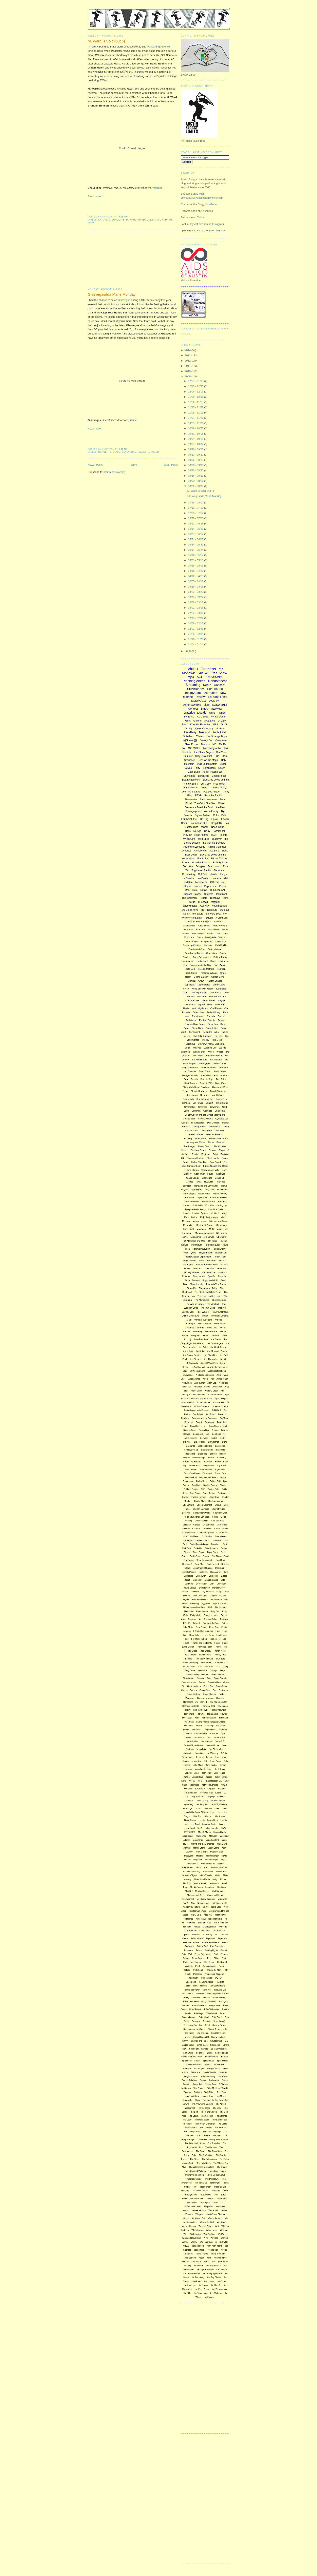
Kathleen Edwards (210, 1785)
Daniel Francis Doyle (199, 1544)
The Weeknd (212, 1304)
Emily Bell (214, 1611)
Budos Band (201, 1481)
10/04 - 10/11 (196, 438)
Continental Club (196, 949)
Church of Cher (220, 1513)
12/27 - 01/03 (196, 381)
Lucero (222, 1824)
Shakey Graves (219, 2025)
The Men (217, 2135)
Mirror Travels (206, 1875)
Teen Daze (221, 2092)
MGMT (204, 827)
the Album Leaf (201, 1339)
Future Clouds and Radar (215, 1166)
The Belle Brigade (202, 1036)
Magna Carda (219, 1832)
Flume (225, 1158)
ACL (200, 677)
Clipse (215, 1517)
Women (224, 2238)
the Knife (200, 1351)
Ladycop (211, 1796)
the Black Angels (203, 752)
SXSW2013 (199, 700)
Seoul (207, 2025)
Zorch (206, 2262)
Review (200, 696)
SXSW (203, 673)
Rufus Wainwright (211, 2009)
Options (186, 1935)
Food (186, 1639)
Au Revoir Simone (220, 1406)
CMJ (203, 1489)
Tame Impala (196, 1284)
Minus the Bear (192, 1000)
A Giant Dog (221, 918)
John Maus (198, 1765)
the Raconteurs (209, 909)
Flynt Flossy (222, 1635)
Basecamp (209, 1422)
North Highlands (200, 1008)
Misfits (217, 1875)
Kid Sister (188, 1789)
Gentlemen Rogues (203, 1174)
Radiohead (191, 1020)
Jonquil (188, 1773)
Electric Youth (221, 1607)
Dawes (206, 1556)
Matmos (200, 1856)
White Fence (199, 1052)
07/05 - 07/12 (196, 513)
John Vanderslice (218, 1197)
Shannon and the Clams (194, 2029)
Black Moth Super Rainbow (196, 1087)
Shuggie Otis (216, 2041)
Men (223, 1860)
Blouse (211, 1458)
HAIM (199, 1181)
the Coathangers (215, 1343)
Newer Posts (95, 464)
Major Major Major (209, 1217)
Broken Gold (191, 1477)
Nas (193, 1903)
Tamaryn (187, 2092)
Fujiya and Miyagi (190, 1662)
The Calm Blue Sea (205, 803)
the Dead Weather (191, 2273)
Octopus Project (211, 791)
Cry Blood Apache (206, 1533)
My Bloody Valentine (206, 1899)
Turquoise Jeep (197, 2198)
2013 (188, 355)
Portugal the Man (213, 1970)
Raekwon (220, 1982)
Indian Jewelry (220, 1193)
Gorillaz (191, 981)
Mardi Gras (198, 1840)
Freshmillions (205, 1655)
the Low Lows (190, 2285)
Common (196, 1111)
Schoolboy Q (219, 2021)
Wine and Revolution (191, 2238)
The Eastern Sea (219, 2120)
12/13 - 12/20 (196, 386)
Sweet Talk (197, 2084)
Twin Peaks (221, 2198)
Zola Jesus (196, 2262)
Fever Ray (214, 1627)
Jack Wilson (198, 1737)
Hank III (203, 1702)
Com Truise (222, 1525)
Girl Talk (202, 874)
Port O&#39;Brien (201, 1249)
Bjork (224, 1442)
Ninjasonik (195, 1237)
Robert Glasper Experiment (197, 1256)
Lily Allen (208, 1808)
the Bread (216, 1339)
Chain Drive (214, 1497)
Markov (205, 744)
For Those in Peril (199, 1639)
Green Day (208, 1686)
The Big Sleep (204, 2108)
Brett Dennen (191, 1469)
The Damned (221, 2116)
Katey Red (194, 1785)
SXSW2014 (219, 704)
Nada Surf (220, 1004)
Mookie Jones (196, 1887)
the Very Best (213, 913)
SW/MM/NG (211, 2013)
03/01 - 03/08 (196, 607)
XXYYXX (204, 905)
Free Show (218, 673)
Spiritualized (222, 2061)
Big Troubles (199, 1442)
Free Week (219, 783)
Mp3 (191, 677)
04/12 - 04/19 (196, 576)
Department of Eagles (202, 1568)
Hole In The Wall (200, 1710)
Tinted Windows (211, 2179)
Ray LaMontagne (217, 1986)
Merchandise (192, 1864)
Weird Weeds (204, 1323)
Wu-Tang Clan (206, 2242)
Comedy (186, 1528)
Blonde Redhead (199, 1091)
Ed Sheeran (216, 1599)
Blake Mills (220, 1450)
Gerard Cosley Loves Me (197, 1674)
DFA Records (197, 1122)
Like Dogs (187, 1808)
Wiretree (214, 2238)
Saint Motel (204, 2017)
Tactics (224, 1032)
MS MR (191, 996)
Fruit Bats (220, 1659)
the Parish (210, 692)
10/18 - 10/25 (196, 428)
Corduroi (196, 1528)
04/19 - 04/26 (196, 570)
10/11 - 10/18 (196, 433)
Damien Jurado (202, 1540)
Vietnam (189, 2214)
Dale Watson (221, 1536)
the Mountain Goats (217, 1351)
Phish (216, 1958)
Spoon (221, 768)
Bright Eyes (220, 1469)
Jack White (188, 1197)
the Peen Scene (202, 2289)
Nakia (186, 1008)
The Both (194, 2112)
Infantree (223, 1730)
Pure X (222, 886)
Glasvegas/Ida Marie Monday (112, 294)
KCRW (192, 1781)
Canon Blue (221, 1099)
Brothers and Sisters (208, 1477)
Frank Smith (191, 973)
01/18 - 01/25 (196, 639)
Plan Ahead (209, 1962)
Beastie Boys (206, 1079)
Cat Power (198, 1103)
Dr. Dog (204, 819)
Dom (212, 1584)
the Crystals (221, 2269)
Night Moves (220, 1915)
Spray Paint (218, 2064)
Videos (218, 1320)
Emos (204, 708)
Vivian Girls (189, 839)
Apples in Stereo (214, 1394)
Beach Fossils (191, 1079)
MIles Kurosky (211, 1828)
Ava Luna (214, 850)
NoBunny (191, 1923)
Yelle (224, 1335)
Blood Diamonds (218, 1091)
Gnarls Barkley (201, 977)
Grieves (193, 1690)
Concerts (118, 220)
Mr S (211, 1229)
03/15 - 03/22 (196, 597)
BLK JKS (200, 929)
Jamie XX (219, 1741)
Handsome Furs (190, 1702)
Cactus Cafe (213, 1489)
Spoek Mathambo (194, 2064)
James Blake (219, 1737)
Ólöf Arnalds (192, 1363)
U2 (222, 2203)
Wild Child (203, 839)
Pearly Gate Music (202, 1954)
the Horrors (209, 2281)
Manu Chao (201, 1836)
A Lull (219, 1375)
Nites (188, 831)
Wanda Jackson (215, 2218)
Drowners (194, 1592)
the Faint (203, 1347)
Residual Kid (187, 1994)
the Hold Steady (218, 1347)
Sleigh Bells (209, 768)
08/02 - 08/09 (196, 486)
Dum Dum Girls (200, 1596)
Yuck (209, 2258)
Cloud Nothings (201, 1521)
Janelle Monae (212, 1745)
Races (221, 1016)
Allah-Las (211, 1383)
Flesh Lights (213, 1158)
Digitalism (203, 1572)
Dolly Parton (201, 1584)
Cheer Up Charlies (192, 945)
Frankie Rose (221, 1647)
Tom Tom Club (200, 2183)
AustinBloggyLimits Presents (196, 1410)
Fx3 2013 (209, 1667)
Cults (216, 815)
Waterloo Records (195, 712)
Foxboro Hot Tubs (218, 1639)
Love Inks (216, 878)
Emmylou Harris (211, 1615)
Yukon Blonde (220, 2258)
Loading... (186, 333)
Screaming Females (193, 2025)
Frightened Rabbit (201, 870)
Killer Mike (200, 1789)
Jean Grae (200, 1753)
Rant (195, 1986)
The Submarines (209, 2159)
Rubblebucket (217, 890)
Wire (206, 2238)
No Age (197, 831)
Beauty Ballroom (191, 779)
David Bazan (199, 1552)
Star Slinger (198, 2069)
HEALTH (208, 1181)
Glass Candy (192, 1178)
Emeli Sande (202, 1611)
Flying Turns (208, 1635)
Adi (212, 1379)
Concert (219, 685)
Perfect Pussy (214, 1012)
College (196, 1525)
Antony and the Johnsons (193, 1394)
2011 (188, 365)
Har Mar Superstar (218, 1702)
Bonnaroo (208, 1462)
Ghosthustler (188, 1678)
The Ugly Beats (203, 2163)
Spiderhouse (208, 2061)
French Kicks (220, 1651)
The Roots (200, 2151)
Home (133, 464)
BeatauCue (198, 1434)
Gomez (202, 1682)
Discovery (187, 1138)
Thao (197, 2100)
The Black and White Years (207, 1292)
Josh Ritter (206, 1773)
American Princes (202, 1387)
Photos (187, 886)
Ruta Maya (198, 2013)
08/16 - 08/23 (196, 475)
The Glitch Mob (190, 2128)
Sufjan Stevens (192, 1280)
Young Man (213, 2250)
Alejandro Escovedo (194, 846)
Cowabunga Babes (194, 953)
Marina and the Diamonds (202, 1844)
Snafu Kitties (212, 1028)
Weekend (221, 2222)
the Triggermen (200, 2293)
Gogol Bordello (220, 1678)
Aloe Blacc (223, 1383)
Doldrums (189, 1584)
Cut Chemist (222, 1533)
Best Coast (191, 854)
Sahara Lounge (189, 2017)
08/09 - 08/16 (196, 480)
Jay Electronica (216, 1749)
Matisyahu (188, 1856)
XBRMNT (223, 2242)
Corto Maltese (214, 949)
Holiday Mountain (218, 1710)
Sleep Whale (198, 1276)
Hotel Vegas (189, 1193)
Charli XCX (220, 941)
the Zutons (208, 2297)
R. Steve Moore (206, 1982)
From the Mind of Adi (204, 1659)
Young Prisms (201, 2254)
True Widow (205, 2195)
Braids (210, 933)
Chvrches (214, 1107)
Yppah (201, 2258)
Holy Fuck (210, 1189)
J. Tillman (214, 1733)
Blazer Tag (202, 1454)
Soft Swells (188, 2053)
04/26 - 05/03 (196, 565)
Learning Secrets (191, 791)
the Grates (197, 2281)
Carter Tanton (209, 1493)
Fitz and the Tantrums (203, 1631)
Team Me (191, 1288)
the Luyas (203, 2285)
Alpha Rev (186, 1387)
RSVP (198, 795)
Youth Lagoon (189, 2258)
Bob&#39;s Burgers (192, 1462)
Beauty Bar (206, 740)
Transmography (212, 748)
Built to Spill (215, 1481)
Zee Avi (185, 2262)
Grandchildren (214, 1682)
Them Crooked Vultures (195, 2171)
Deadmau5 (187, 1564)
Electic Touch (204, 1146)
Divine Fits (213, 1576)
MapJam (213, 1836)
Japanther (202, 1197)
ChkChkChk (222, 1103)
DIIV (185, 1536)
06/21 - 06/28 (196, 523)
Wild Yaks (222, 2234)
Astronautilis (218, 1402)
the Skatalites (210, 1355)
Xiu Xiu (186, 2246)
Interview (216, 708)
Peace (199, 1950)
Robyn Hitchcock (209, 2001)
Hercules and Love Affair (206, 1186)
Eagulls (186, 1599)
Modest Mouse (200, 1883)
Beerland (204, 732)
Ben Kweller (198, 933)
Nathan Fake (203, 1903)
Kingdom (222, 1789)
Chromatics (189, 1107)
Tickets (203, 898)
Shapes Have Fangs (195, 1024)
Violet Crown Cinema (215, 2214)
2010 (188, 371)
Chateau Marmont (216, 1501)
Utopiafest (208, 2206)
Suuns (203, 2080)
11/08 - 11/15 (196, 412)
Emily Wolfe (195, 1615)
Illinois (186, 1730)
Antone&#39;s (192, 704)
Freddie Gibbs (191, 1651)
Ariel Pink (223, 1067)
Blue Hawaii (192, 1095)
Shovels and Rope (199, 2041)
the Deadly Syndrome (212, 2273)
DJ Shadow (207, 1536)
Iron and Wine (200, 1733)
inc (185, 1339)
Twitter (201, 217)
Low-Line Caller (209, 1824)
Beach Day (204, 1430)
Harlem (222, 712)
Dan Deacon (213, 1122)
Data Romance (211, 1548)
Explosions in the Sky (200, 965)
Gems (222, 1670)
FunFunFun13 (221, 1662)
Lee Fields (202, 878)
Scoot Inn (197, 1268)
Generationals (190, 787)
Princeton (197, 1974)
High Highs (196, 1189)
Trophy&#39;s (191, 2195)
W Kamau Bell (198, 2218)
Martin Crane (213, 1848)
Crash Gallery (188, 1533)
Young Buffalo (219, 905)
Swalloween (213, 2080)
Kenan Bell (221, 988)
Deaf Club (199, 1564)
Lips (212, 1812)
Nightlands (188, 1919)
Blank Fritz (190, 1454)
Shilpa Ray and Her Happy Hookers (209, 2037)
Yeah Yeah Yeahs (214, 2246)
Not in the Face (221, 1923)
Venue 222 (213, 2210)
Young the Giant (218, 2254)
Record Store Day (192, 1990)
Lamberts (189, 1801)
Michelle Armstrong (191, 1871)
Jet (205, 1761)
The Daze (187, 2120)
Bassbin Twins (189, 1430)
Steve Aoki (195, 2072)
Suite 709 (222, 2076)
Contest (193, 708)
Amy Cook (217, 1387)
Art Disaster (190, 1071)
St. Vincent (194, 1032)
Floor (218, 1631)
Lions (224, 1808)
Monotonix (190, 1004)
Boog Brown (208, 1465)
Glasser (200, 1678)
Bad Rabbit (198, 1414)
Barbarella (203, 775)
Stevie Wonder (209, 2072)
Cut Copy (206, 783)
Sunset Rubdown (189, 2080)
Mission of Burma (204, 1225)
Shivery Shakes (191, 1272)
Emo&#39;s (214, 677)
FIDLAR (186, 1623)
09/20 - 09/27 (196, 449)
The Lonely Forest (192, 2132)
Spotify (211, 1276)
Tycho (215, 2203)
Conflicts (207, 1111)
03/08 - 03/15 (196, 602)
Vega (187, 1047)
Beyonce (204, 1438)
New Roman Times (197, 1911)
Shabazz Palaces (192, 894)
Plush (197, 1966)
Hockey (187, 1710)
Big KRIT (187, 1442)
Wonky (185, 2242)
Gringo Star (205, 1690)
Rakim (187, 1986)
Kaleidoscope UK (214, 1781)
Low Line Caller (216, 1209)
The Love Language (212, 2132)
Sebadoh (221, 1268)
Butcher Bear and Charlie (214, 1485)
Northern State (204, 1923)
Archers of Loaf (203, 1402)
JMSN (188, 1737)
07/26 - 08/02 (196, 502)
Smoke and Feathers (198, 2049)
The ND (205, 1040)
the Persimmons (219, 2289)
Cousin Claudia (221, 1528)
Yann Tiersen (198, 2246)
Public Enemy (219, 1249)
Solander (200, 2053)
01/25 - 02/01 (196, 633)
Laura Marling (202, 1801)
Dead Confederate (205, 1560)
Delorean (188, 866)
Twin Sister (192, 2203)
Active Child (219, 921)
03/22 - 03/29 (196, 591)
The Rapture (211, 2147)
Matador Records (217, 996)
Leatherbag (188, 1804)
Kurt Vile (209, 1205)
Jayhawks (188, 1753)
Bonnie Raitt (194, 1465)
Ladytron (221, 1796)
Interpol (188, 1733)
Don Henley (204, 1588)
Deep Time (206, 1130)
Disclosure (188, 1576)
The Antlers (221, 2104)
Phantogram (198, 1016)
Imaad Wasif (204, 1193)
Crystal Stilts (189, 1118)
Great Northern (194, 1686)
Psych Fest (210, 886)
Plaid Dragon (195, 1962)
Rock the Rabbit (213, 795)
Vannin (186, 2210)
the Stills (187, 2293)
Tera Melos (221, 2096)
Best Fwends (190, 1083)
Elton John (188, 1611)
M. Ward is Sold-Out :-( (106, 41)
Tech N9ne (209, 2092)
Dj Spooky (197, 1580)
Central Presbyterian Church (211, 937)
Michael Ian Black (218, 1221)
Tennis (223, 834)
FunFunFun (215, 689)
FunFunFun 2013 (199, 823)
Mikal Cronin (221, 1871)
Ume (212, 712)
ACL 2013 (202, 716)
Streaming (193, 685)
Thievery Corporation (194, 2175)
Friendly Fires (220, 1655)
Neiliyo (206, 1907)
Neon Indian (217, 827)
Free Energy (205, 1651)
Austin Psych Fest (212, 771)
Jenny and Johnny (204, 1757)
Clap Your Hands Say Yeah (197, 1517)
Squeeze (187, 2069)
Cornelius (207, 1528)
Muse (219, 1229)
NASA (185, 1903)
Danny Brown (199, 1126)
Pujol (185, 1252)
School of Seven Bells (207, 1264)
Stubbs (220, 728)
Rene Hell (207, 1990)
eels (214, 2262)
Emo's (98, 333)
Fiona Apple (219, 965)
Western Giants (205, 2226)
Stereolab (222, 1276)
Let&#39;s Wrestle (219, 1804)
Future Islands (191, 1170)
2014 (188, 350)
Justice (209, 1777)
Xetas (205, 1335)
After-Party (190, 732)
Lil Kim (198, 1808)
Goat (209, 1678)
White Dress (211, 2230)
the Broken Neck (213, 2266)
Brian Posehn (206, 1469)
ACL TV (214, 700)
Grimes (189, 1181)
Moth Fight (188, 1229)
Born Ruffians (217, 1095)
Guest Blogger (209, 1694)
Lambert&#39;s (219, 787)
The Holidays (220, 2128)
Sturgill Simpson (190, 2076)
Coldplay (187, 1525)
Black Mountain (205, 1446)
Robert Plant (220, 1256)
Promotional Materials (214, 1974)
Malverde (201, 996)
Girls (188, 720)
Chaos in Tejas (191, 941)
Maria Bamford (212, 1840)
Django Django (211, 1580)
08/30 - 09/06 (196, 465)
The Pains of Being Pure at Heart (213, 2139)
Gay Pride (202, 1670)
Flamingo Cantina (195, 1158)
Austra (223, 1075)
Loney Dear (212, 1820)
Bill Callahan (213, 1442)
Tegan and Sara (192, 2096)
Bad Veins (221, 752)
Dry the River (208, 1592)
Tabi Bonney (199, 2088)
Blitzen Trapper (219, 858)
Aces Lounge (194, 1379)
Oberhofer (222, 1237)
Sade (222, 2013)
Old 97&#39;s (219, 1930)
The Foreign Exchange (204, 2124)
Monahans (214, 1883)
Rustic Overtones (207, 1260)
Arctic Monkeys (208, 1067)
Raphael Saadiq (207, 1020)
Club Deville (221, 945)
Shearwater (191, 799)
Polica (187, 1249)
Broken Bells (220, 1473)
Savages (196, 2021)
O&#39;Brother (210, 1927)
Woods (220, 1052)
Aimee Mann (222, 1379)
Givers (204, 787)
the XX (223, 1359)
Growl (201, 981)
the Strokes (196, 1359)
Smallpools (215, 2045)
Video (91, 223)
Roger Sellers (189, 1260)
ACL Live (209, 720)
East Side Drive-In (200, 1599)
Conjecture (220, 1111)
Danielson (215, 1544)
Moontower (221, 1225)
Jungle (186, 1777)
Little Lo (207, 1816)
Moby (214, 1879)
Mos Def (188, 1891)
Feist (215, 1154)
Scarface (206, 2021)
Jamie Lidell (219, 732)
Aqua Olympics (221, 1399)
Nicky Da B (196, 1915)
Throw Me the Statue (215, 2175)
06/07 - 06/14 (196, 534)
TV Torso (189, 716)
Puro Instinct (206, 1978)
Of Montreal (205, 1930)
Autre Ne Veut (220, 925)
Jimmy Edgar (215, 1761)
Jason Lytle (201, 1749)
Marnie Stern (199, 1848)
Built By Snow (220, 862)
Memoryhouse (200, 1221)
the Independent (214, 1055)
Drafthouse (200, 1138)
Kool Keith (197, 1205)
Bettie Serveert (190, 1438)
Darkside (198, 1548)
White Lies (212, 1327)
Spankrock (186, 2061)
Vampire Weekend (203, 1320)
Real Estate (191, 890)
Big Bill (214, 1438)
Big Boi (223, 1438)
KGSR (200, 1781)
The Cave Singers (209, 2112)
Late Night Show (199, 992)
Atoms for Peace (201, 1406)
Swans (225, 2080)
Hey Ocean (223, 1706)
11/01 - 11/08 (196, 417)
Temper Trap (207, 2096)
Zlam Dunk (194, 771)
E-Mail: (200, 193)
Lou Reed (195, 1824)
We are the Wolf (207, 2222)
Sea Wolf (209, 1268)
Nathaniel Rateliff (219, 1903)
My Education (205, 1004)
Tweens (210, 2198)
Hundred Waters (209, 1718)
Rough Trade (214, 2005)
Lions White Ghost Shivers (196, 1812)
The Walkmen (189, 898)
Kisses (218, 1793)
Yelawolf (215, 1335)
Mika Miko (188, 1225)
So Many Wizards (218, 2049)
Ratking (203, 1986)
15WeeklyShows (197, 1371)
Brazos (185, 862)
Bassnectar (213, 929)
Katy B (224, 1785)
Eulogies (200, 866)
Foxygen (221, 969)
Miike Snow (208, 1871)
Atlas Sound (204, 925)
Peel (216, 1954)
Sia (226, 2041)
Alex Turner (199, 1383)
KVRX (186, 988)
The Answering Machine (202, 2104)
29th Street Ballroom (217, 1371)
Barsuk (199, 1422)
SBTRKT (223, 1260)
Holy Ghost (222, 1189)
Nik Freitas (201, 1919)
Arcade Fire (200, 850)
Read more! (94, 196)
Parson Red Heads (210, 1942)
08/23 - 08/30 (196, 470)
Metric (198, 1867)
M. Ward (152, 46)
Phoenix (211, 1016)
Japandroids (204, 984)
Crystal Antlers (202, 815)
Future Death (189, 1667)
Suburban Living (208, 2076)
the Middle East (200, 1059)
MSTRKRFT (189, 1832)
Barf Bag (224, 1418)
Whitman (224, 2230)
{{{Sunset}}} (190, 740)
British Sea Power (192, 1473)
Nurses (197, 1927)
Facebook (207, 210)
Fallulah (196, 1623)
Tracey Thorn (205, 2187)
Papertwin (222, 1938)
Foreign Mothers (206, 969)
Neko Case (216, 1907)
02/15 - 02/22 (196, 618)
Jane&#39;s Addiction (193, 1745)
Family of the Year (211, 1623)
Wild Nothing (209, 2234)
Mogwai (221, 1000)
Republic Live (220, 1990)
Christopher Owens (201, 1513)
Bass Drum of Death (218, 1426)
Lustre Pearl (189, 1828)
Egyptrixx (206, 1603)
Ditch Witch (201, 1576)
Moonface (209, 1887)
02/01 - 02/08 (196, 628)
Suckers (208, 894)
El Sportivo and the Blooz (194, 1607)
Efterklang (194, 1603)
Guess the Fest (193, 1694)
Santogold (188, 1264)
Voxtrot (186, 2218)
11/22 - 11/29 (196, 402)
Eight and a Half (220, 1603)
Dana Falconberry (202, 957)
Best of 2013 (206, 1083)
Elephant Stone (198, 1150)
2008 (188, 651)
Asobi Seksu (205, 1071)
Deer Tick (219, 1130)
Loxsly (186, 1213)
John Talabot (211, 1765)
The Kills (217, 1036)
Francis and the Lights (202, 1643)
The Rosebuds (219, 1300)
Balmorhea (189, 775)
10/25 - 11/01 (196, 423)
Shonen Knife (208, 1272)
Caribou (186, 1103)
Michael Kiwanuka (219, 1867)
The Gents (222, 2124)
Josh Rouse (219, 1773)
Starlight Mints (213, 2069)
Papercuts (210, 1938)
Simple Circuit (188, 2045)
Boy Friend (221, 1465)
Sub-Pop (188, 736)
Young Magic (199, 2250)
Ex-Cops (224, 1619)
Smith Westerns (208, 799)
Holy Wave (189, 1714)
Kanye (223, 874)
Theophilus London (217, 2171)
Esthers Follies (210, 1619)
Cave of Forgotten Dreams (194, 1497)
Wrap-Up (195, 1335)
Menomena (201, 882)
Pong (221, 1966)
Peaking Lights (211, 1950)
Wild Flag (198, 1331)
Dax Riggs (216, 1556)
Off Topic (212, 1241)
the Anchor (198, 2266)
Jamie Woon (206, 1741)
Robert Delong (218, 1998)
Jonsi (196, 1773)
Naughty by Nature (191, 1907)
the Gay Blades (214, 2277)
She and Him (164, 220)
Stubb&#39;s (195, 689)
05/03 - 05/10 (196, 560)
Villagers (199, 2214)
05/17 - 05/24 (196, 549)
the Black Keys (190, 909)
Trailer (205, 1315)
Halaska (220, 1698)
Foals (185, 1162)
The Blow (217, 2108)
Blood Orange (198, 1458)
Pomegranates (209, 1966)
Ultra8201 (190, 1044)
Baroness (189, 1422)
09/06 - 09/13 (196, 459)
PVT (217, 1935)
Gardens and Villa (210, 1170)
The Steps (194, 2159)
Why (186, 2234)
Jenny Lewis (219, 984)
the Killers (188, 1351)
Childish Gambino (201, 1509)
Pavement (188, 1950)
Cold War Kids (217, 1521)
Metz (206, 1867)
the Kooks (221, 2281)
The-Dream (222, 2167)
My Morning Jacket (204, 1233)
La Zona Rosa (217, 696)
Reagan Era (221, 1252)
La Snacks (188, 878)
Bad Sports (210, 1414)
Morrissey (221, 1887)
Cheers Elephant (204, 1505)
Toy (195, 2187)
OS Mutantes (191, 1930)
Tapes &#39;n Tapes (216, 1284)
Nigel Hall (208, 1915)
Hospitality (216, 823)
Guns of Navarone (205, 1698)
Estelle (195, 1154)
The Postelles (214, 2143)
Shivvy (185, 2041)
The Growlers (206, 2128)
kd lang (187, 2266)
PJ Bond (196, 1935)
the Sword (197, 913)
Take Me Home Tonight (217, 2088)
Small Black (202, 2045)
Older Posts (171, 464)
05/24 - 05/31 (196, 544)
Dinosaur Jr (215, 1572)
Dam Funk (188, 1540)
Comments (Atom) (114, 472)
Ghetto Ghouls (217, 1674)
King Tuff (211, 1789)
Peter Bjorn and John (201, 1958)
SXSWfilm (194, 748)
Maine (194, 1217)
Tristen (200, 736)
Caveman (221, 740)
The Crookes (207, 2116)
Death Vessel (213, 1564)
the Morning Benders (214, 842)
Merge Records (208, 1864)
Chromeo (202, 1107)
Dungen (213, 1596)
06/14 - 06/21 (196, 528)
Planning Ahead (194, 681)
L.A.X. (185, 992)
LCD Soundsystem (207, 764)
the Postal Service (192, 1355)
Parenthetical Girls (191, 1942)
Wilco (211, 1052)
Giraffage (220, 1174)
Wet (217, 2226)
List (218, 1812)
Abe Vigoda (204, 1063)
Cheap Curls (188, 1505)
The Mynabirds (201, 1300)
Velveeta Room (199, 2210)
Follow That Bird (199, 1162)
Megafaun (197, 1860)
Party (197, 768)
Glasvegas (124, 300)
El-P (210, 1607)
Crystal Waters (205, 1118)
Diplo (225, 1572)
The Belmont (189, 2108)
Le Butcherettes (218, 1801)
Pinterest (221, 230)
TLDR (214, 834)
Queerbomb (191, 1982)
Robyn (203, 890)
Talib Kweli (221, 894)
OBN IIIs (223, 1927)
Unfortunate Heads (192, 2206)
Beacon (215, 1430)
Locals (202, 1820)
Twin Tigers (205, 2203)
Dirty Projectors (203, 756)
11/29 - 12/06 (196, 396)
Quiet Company (204, 728)
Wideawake (195, 2234)
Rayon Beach (205, 1252)
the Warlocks (216, 2293)
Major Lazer (188, 1836)
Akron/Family (211, 811)
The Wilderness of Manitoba (201, 2167)
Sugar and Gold (210, 1280)
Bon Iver (188, 756)
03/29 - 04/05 (196, 586)
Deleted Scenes (195, 1134)
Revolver (200, 1994)
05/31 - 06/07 (196, 539)
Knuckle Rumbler (200, 724)
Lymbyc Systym (200, 1213)
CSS (218, 933)
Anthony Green (211, 1391)
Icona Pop (208, 1726)
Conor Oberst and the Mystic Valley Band (205, 1115)
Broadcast (207, 1473)
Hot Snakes (212, 1714)
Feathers (205, 1154)
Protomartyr (193, 1978)
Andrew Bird (189, 925)
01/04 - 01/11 (196, 644)
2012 (188, 360)
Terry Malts (187, 2100)
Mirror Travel (208, 1000)
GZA (218, 1667)
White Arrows (197, 2230)
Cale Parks (195, 1493)
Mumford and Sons (195, 1895)
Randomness (146, 220)
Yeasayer (217, 839)
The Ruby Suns (215, 2151)
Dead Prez (220, 1560)
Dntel (223, 1580)
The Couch (193, 2116)
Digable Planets (189, 1572)
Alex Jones (187, 1383)
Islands (213, 874)
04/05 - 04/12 (196, 581)
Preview (187, 834)
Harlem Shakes (214, 981)
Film (217, 756)
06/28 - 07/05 (196, 518)
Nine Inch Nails (215, 1919)
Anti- (223, 1391)
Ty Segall (203, 902)
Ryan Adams (201, 834)
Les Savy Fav (202, 1804)
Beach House (219, 775)
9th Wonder (188, 1375)
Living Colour (190, 1820)
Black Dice (190, 1446)
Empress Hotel (194, 1619)
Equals (215, 819)
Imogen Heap (210, 1730)
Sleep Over (197, 1028)
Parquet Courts (212, 1245)
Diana (213, 961)
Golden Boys (217, 977)
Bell (207, 1434)
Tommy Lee (215, 2183)
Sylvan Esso (210, 2084)
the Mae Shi (216, 2285)
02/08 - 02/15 (196, 623)
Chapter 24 (206, 941)
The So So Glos (206, 2155)
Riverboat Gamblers (201, 1998)
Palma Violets (197, 1938)
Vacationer (221, 2206)
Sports (208, 2064)
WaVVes (197, 1047)
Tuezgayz (215, 898)
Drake (185, 1592)
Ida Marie (144, 452)
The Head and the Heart (209, 1296)
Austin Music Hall (209, 1075)
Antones (186, 850)
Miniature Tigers (189, 1875)
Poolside (186, 1970)
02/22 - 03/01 (196, 612)
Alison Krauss (219, 1063)
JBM (223, 1733)
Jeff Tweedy (212, 1753)
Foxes (186, 1643)
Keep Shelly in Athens (202, 988)
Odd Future (216, 1008)
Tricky (225, 2191)
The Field (187, 2124)
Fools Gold (190, 969)
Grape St (219, 1178)
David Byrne (212, 1552)
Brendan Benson (201, 862)
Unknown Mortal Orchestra (211, 1044)
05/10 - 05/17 (196, 555)
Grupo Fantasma (220, 1690)
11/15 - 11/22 (196, 407)
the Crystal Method (205, 2269)
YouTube (157, 187)
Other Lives (198, 1012)
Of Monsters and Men (194, 1241)
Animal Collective (217, 846)
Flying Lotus (194, 1635)
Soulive (224, 2057)
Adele (205, 1379)
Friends (188, 1659)
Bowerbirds (188, 1099)
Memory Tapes (211, 1860)
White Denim (218, 716)
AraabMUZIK (188, 1402)
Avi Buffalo (188, 929)
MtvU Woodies (218, 1891)
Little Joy (197, 1816)
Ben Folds (221, 1079)
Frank (217, 1643)
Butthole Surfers (191, 1489)
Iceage (198, 1726)
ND (214, 744)
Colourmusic (208, 1525)
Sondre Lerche (211, 2057)
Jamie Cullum (192, 1741)
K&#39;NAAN (208, 1201)
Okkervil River (217, 882)
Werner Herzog (189, 2226)
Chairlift (209, 1103)
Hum (197, 1718)
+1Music (208, 918)
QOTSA (218, 1978)
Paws (225, 1245)
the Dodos (198, 1055)
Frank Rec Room (204, 1647)
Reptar (221, 1020)
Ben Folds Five (219, 1434)
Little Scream (219, 1816)
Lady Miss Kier (197, 1796)
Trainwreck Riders (199, 2191)
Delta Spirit (202, 961)
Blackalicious (207, 1450)
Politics (198, 886)
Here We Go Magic (208, 760)
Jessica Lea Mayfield (192, 1761)
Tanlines (198, 2092)
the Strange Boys (217, 736)
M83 (215, 724)
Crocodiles (211, 953)
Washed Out (210, 1047)
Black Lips (202, 858)
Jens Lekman (221, 1757)
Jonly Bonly (220, 1769)
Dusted (222, 1596)
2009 (188, 376)
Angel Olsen (196, 1391)
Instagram (218, 224)
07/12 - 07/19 (196, 507)
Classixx (208, 945)
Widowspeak (190, 905)
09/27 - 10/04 (196, 444)
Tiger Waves (202, 1312)
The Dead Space (201, 2120)
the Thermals (210, 1359)
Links (217, 1808)
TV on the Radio (211, 1032)
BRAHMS (216, 1410)
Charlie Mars (200, 1501)
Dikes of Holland (214, 1134)
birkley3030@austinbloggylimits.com (202, 197)
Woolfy (194, 2242)
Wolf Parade (211, 1331)
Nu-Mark (187, 1927)
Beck (225, 850)
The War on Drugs (195, 1304)
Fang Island (214, 866)
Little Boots (215, 992)
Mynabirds (222, 1899)
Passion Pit (219, 831)
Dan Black (216, 1540)
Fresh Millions (190, 1655)
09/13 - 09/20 (196, 454)
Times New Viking (193, 2179)
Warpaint (215, 902)
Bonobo (204, 1095)
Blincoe (213, 1454)
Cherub (218, 1505)
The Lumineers (203, 2135)
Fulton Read (206, 1662)
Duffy (219, 1592)
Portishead (198, 1970)
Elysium (212, 1150)
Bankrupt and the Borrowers (204, 1418)
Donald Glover (218, 1588)
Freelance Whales (209, 973)
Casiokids (222, 1493)
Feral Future (200, 1627)
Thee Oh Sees (208, 1308)
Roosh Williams (199, 2005)
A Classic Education (205, 1375)
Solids (209, 2053)
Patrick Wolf (202, 1946)
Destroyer (219, 1568)
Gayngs (213, 1670)
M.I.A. (200, 1828)
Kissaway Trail (206, 1793)
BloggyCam (193, 692)
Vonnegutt (190, 1323)
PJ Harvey (207, 1935)
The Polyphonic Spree (195, 2143)
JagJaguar (190, 984)
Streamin (223, 2072)
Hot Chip (201, 1714)
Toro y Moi (217, 1040)
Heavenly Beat (208, 1706)
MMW (223, 1828)
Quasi (194, 1252)
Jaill (208, 1737)
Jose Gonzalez (191, 1201)
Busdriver (196, 1485)
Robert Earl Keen (191, 2001)
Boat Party (221, 1458)
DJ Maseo (194, 1536)
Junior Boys (197, 1777)
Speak (197, 2061)
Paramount (196, 1245)
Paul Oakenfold (217, 1946)
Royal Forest (195, 2009)
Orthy (207, 831)
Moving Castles (202, 1891)
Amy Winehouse (190, 1067)
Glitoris (197, 720)
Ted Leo (186, 1036)
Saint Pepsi (217, 2017)
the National (216, 1059)
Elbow (211, 1142)
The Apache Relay (208, 1288)
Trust (216, 2195)
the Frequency (197, 2277)
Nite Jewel (208, 1237)
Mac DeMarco (204, 1832)
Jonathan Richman (203, 1769)
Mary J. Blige (202, 1852)
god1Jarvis (223, 2262)
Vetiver (224, 2210)
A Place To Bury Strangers (198, 921)
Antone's (165, 46)
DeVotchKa (214, 1126)
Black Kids (220, 1083)
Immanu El (196, 1730)
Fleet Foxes (191, 744)
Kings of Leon (191, 1793)
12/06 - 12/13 (196, 391)
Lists (206, 704)
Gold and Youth (189, 1682)
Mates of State (216, 1852)
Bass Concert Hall (198, 1426)
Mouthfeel (201, 1229)
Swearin (186, 2084)
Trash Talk (215, 2191)
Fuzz (200, 1667)
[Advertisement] (118, 259)
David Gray (195, 1556)
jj (190, 1339)
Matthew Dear (212, 1856)
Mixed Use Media (202, 1879)
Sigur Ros (213, 1024)
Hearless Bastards (190, 1706)
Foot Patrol (215, 1162)
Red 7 (207, 685)
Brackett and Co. (205, 1099)
